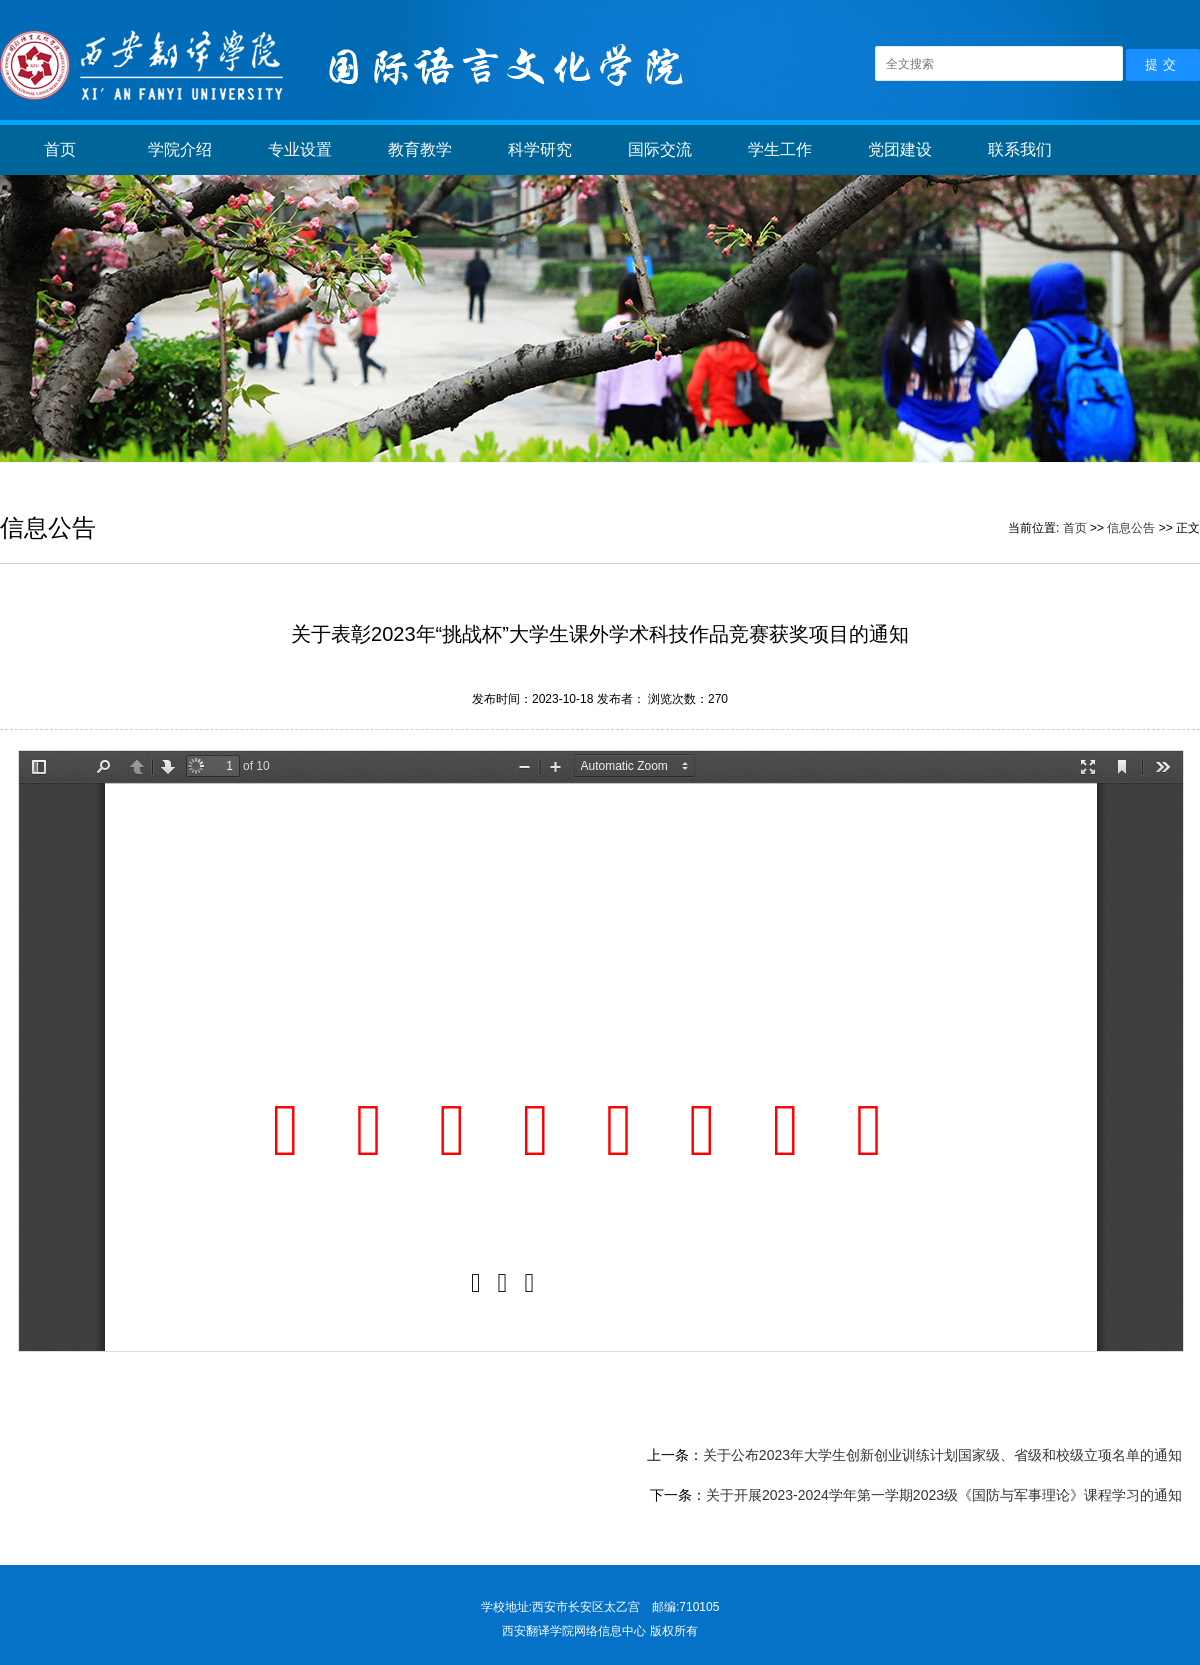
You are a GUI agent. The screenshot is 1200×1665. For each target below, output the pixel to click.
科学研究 (540, 149)
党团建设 (900, 149)
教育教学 (420, 149)
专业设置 (300, 149)
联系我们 (1020, 149)
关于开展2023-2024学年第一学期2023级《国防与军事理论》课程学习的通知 (944, 1495)
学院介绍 (180, 149)
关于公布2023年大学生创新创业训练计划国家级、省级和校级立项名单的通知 (942, 1455)
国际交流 (660, 149)
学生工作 (780, 149)
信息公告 (1131, 528)
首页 (60, 149)
